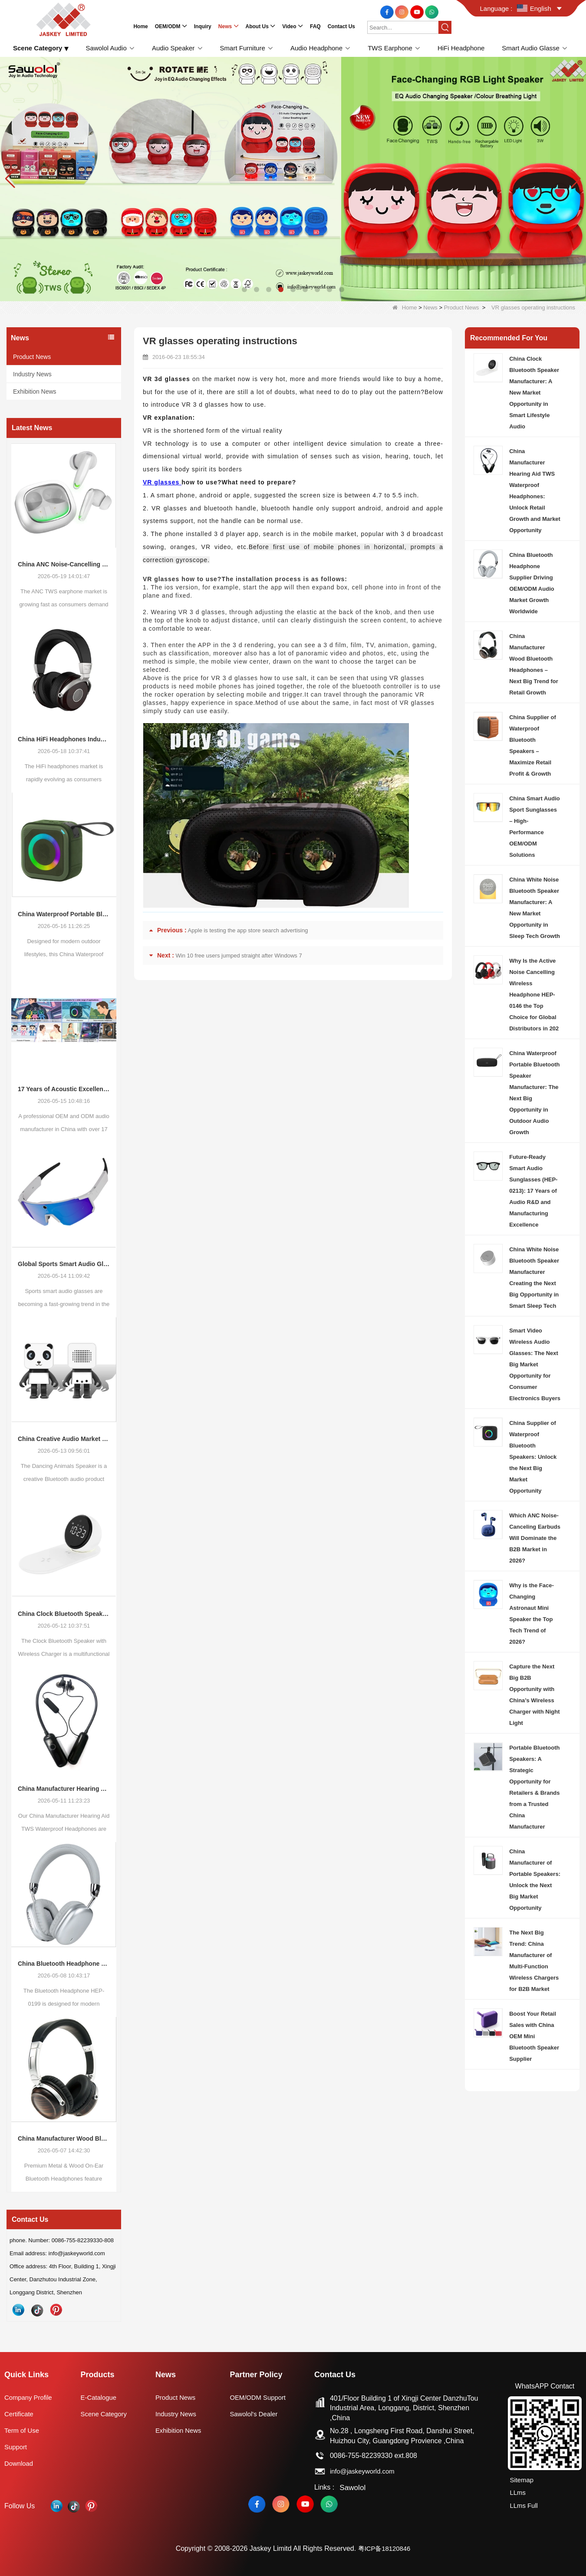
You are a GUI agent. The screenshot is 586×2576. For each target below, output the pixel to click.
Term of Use (23, 2430)
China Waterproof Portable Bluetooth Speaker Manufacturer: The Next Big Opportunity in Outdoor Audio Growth (534, 1092)
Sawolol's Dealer (257, 2414)
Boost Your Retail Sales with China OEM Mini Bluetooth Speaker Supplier (534, 2036)
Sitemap (520, 2480)
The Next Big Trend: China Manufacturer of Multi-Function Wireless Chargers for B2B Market (534, 1960)
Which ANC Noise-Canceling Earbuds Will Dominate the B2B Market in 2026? (534, 1538)
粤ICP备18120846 (384, 2548)
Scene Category (106, 2414)
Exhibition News (34, 391)
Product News (461, 307)
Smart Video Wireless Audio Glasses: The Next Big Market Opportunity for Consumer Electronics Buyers (534, 1364)
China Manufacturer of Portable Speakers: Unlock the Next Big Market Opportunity (534, 1879)
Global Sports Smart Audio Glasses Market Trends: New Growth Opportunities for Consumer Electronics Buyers (64, 1263)
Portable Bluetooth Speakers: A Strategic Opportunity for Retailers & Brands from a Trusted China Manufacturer (534, 1787)
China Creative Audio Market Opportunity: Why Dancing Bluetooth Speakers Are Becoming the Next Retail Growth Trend (64, 1438)
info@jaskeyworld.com (367, 2471)
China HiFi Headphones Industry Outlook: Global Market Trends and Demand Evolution (64, 739)
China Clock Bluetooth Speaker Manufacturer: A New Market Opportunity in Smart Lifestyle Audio (64, 1613)
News (430, 307)
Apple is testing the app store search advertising (248, 930)
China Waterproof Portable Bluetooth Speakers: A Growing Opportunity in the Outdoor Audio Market (64, 914)
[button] (244, 289)
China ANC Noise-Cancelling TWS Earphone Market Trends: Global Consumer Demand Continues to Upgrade (64, 564)
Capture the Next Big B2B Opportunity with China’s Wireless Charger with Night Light (534, 1694)
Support (16, 2447)
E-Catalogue (100, 2397)
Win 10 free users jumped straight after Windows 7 (239, 955)
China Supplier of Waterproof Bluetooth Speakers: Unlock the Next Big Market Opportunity (532, 1457)
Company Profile (30, 2397)
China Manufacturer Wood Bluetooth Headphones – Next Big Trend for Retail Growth (64, 2138)
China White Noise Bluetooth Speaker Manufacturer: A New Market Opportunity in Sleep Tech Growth (534, 907)
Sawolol (354, 2487)
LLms (516, 2491)
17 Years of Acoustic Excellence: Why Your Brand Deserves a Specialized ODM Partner (64, 1089)
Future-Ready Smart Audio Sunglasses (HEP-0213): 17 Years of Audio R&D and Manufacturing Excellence (533, 1191)
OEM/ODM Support (262, 2397)
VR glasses (162, 482)
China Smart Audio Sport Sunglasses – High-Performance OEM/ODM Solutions (534, 826)
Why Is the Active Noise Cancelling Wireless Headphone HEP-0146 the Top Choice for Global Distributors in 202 (534, 994)
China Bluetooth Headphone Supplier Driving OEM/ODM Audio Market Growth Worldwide (64, 1963)
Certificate (20, 2414)
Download (19, 2463)
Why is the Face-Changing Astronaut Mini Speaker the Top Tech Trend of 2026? (531, 1613)
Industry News (32, 374)
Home (404, 307)
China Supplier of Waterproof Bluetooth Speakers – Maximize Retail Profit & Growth (532, 745)
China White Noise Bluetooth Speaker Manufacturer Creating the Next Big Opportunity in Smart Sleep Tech (534, 1277)
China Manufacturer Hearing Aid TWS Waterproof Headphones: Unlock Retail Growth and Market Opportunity (64, 1788)
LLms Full (523, 2502)
